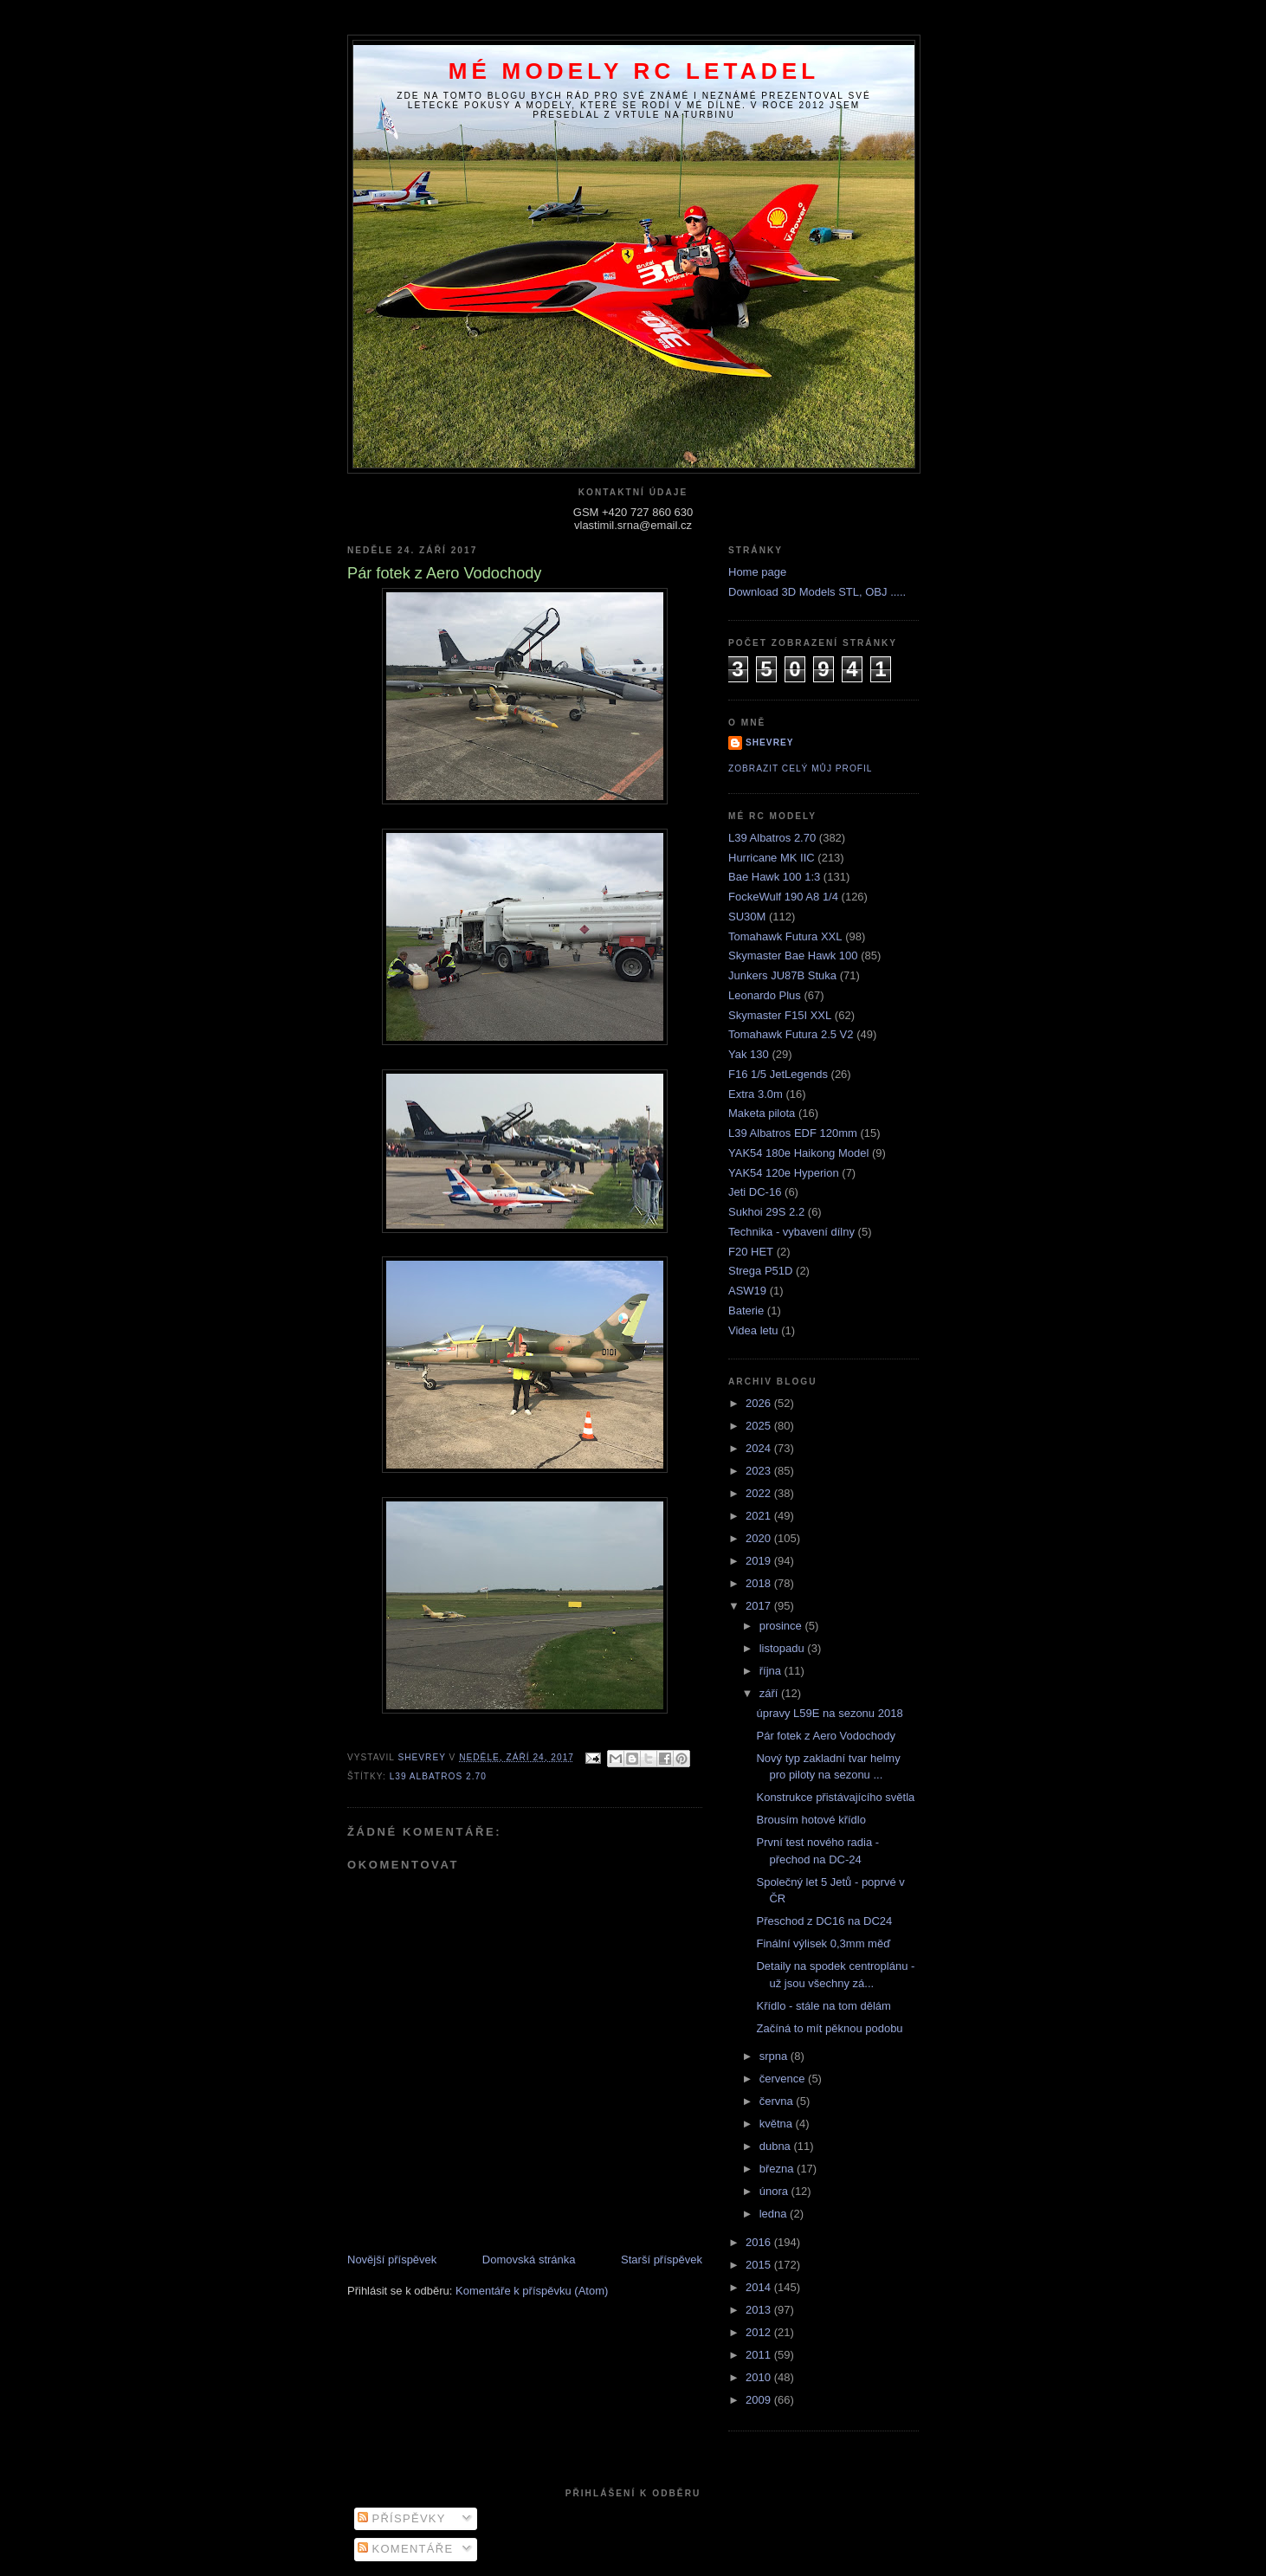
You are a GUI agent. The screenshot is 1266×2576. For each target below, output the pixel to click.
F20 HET (750, 1251)
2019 (760, 1560)
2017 (760, 1605)
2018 (760, 1583)
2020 (760, 1538)
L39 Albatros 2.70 (438, 1776)
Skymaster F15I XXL (779, 1015)
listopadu (783, 1648)
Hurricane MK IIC (771, 857)
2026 (760, 1403)
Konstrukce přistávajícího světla (835, 1797)
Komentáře (406, 2548)
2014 (760, 2287)
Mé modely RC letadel (634, 71)
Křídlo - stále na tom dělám (823, 2005)
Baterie (746, 1310)
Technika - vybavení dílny (791, 1231)
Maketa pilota (761, 1113)
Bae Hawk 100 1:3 (774, 876)
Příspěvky (402, 2518)
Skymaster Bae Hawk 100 (793, 955)
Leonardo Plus (764, 995)
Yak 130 (748, 1054)
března (778, 2168)
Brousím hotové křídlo (810, 1819)
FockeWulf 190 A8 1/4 (783, 896)
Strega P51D (760, 1270)
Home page (757, 571)
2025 (760, 1425)
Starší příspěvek (661, 2259)
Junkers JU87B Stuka (782, 975)
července (783, 2078)
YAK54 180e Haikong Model (798, 1152)
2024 (760, 1448)
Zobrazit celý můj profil (800, 768)
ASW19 (747, 1290)
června (778, 2101)
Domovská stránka (529, 2259)
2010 (760, 2377)
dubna (776, 2146)
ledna (774, 2213)
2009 (760, 2399)
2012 (760, 2332)
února (775, 2191)
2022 (760, 1493)
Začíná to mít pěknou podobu (829, 2028)
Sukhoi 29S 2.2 (766, 1211)
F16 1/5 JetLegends (778, 1074)
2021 (760, 1515)
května (777, 2123)
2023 (760, 1470)
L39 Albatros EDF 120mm (792, 1133)
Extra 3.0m (755, 1094)
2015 (760, 2264)
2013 (760, 2309)
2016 (760, 2242)
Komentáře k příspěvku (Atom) (531, 2290)
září (770, 1693)
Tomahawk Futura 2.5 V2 (791, 1034)
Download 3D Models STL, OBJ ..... (817, 591)
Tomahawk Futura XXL (785, 936)
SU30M (746, 916)
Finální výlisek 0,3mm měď (823, 1943)
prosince (782, 1625)
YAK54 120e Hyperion (783, 1172)
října (772, 1670)
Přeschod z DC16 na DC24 (824, 1920)
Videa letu (753, 1330)
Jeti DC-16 (754, 1191)
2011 (760, 2354)
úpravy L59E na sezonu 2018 (829, 1713)
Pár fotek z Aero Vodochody (825, 1735)
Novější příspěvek (391, 2259)
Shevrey (770, 742)
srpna (775, 2056)
